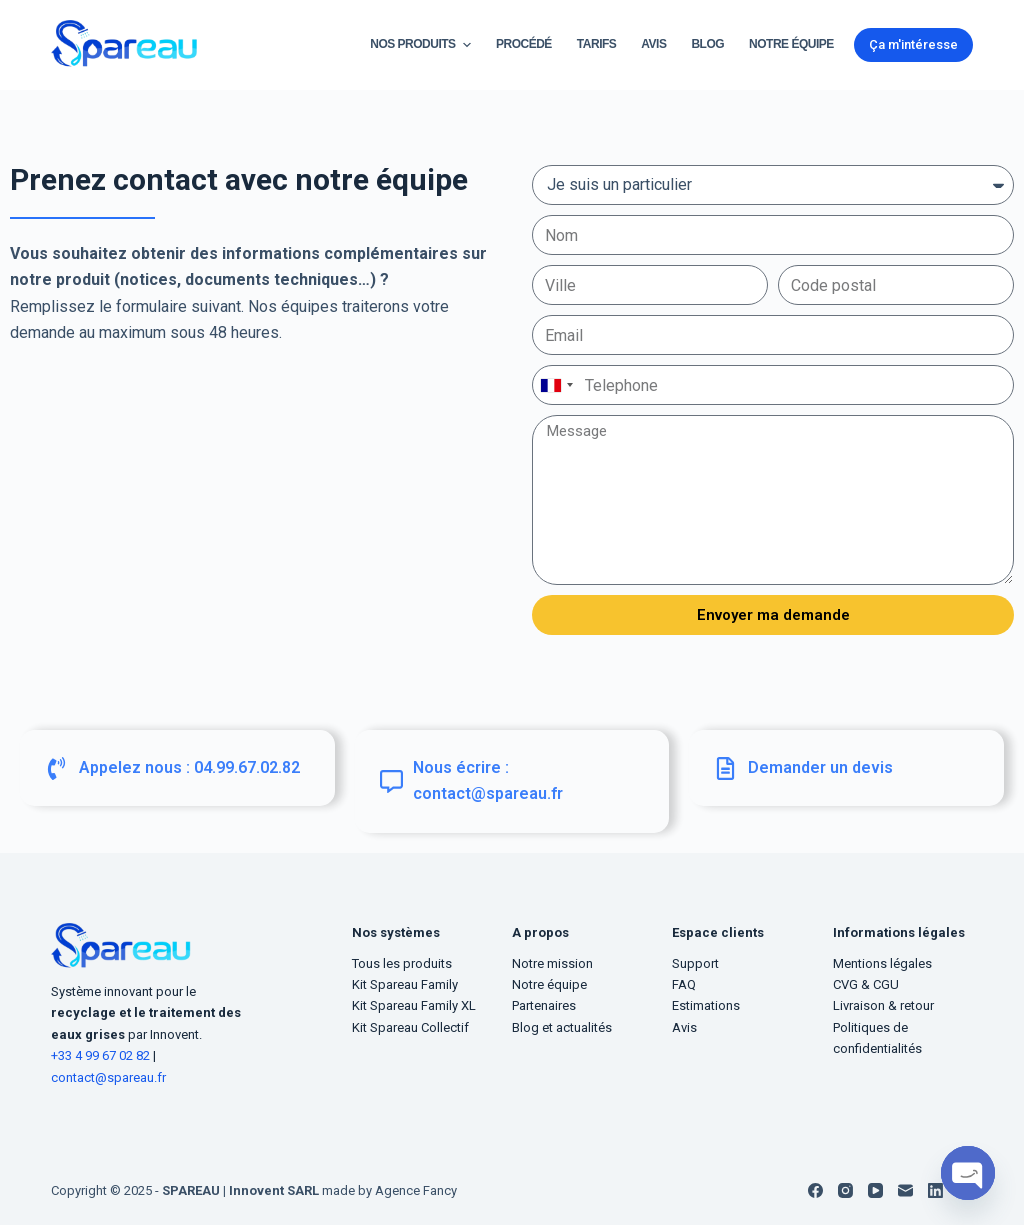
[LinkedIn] (935, 1190)
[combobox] (556, 385)
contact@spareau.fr (108, 1077)
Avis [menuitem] (653, 44)
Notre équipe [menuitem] (791, 44)
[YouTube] (875, 1190)
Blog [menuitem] (707, 44)
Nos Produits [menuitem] (423, 45)
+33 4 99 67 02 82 (102, 1055)
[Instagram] (845, 1190)
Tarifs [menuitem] (596, 44)
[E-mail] (905, 1190)
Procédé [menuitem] (524, 44)
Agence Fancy (416, 1190)
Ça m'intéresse (913, 44)
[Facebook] (815, 1190)
